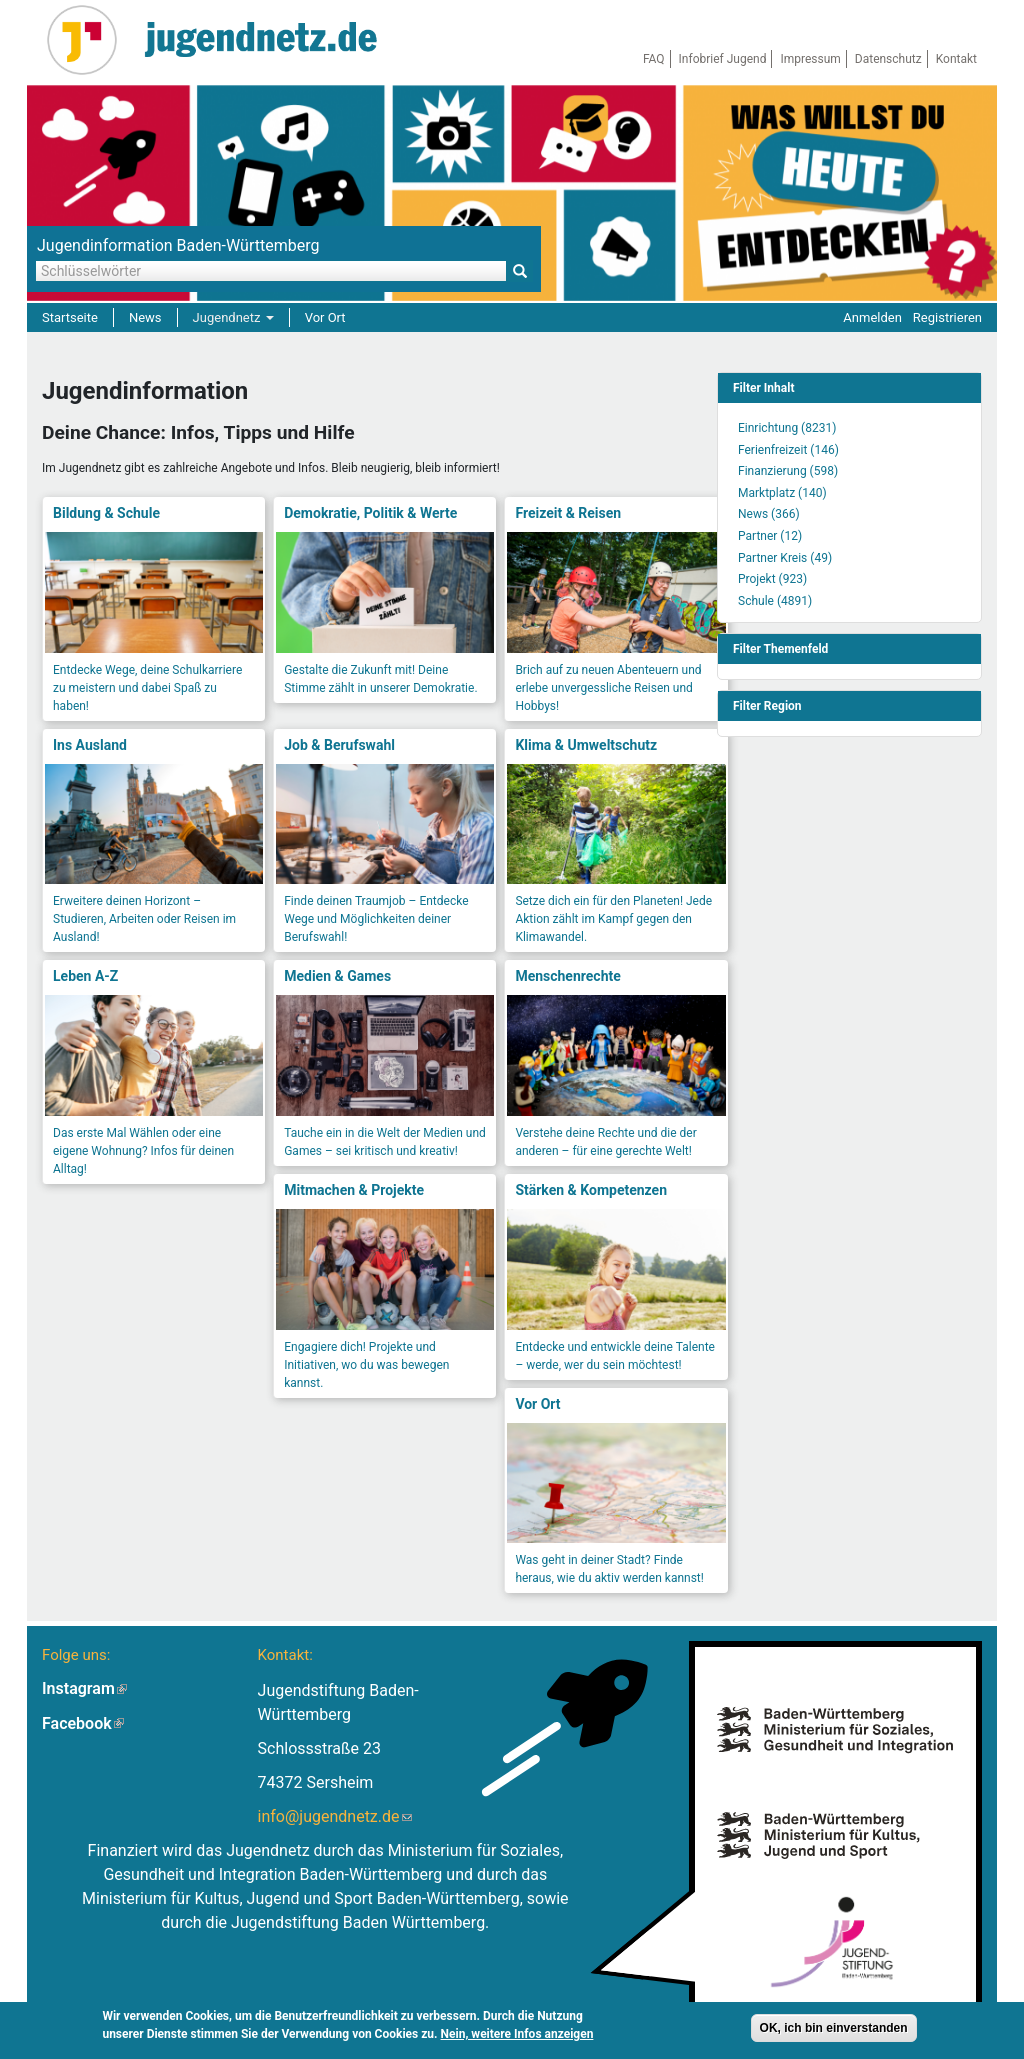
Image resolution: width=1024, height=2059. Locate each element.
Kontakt (956, 59)
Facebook (83, 1723)
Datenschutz (888, 59)
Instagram (84, 1688)
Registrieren (947, 317)
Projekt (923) (772, 579)
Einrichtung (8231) (787, 428)
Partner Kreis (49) (785, 558)
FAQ (654, 59)
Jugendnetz (233, 317)
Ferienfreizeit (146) (788, 450)
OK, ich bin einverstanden (834, 2030)
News (145, 317)
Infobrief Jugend (723, 59)
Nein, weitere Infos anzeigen (517, 2036)
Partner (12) (770, 536)
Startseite (70, 317)
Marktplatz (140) (782, 493)
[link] (849, 388)
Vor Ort (325, 317)
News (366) (769, 514)
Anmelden (872, 317)
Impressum (810, 59)
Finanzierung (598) (788, 471)
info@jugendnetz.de (335, 1816)
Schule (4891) (775, 601)
